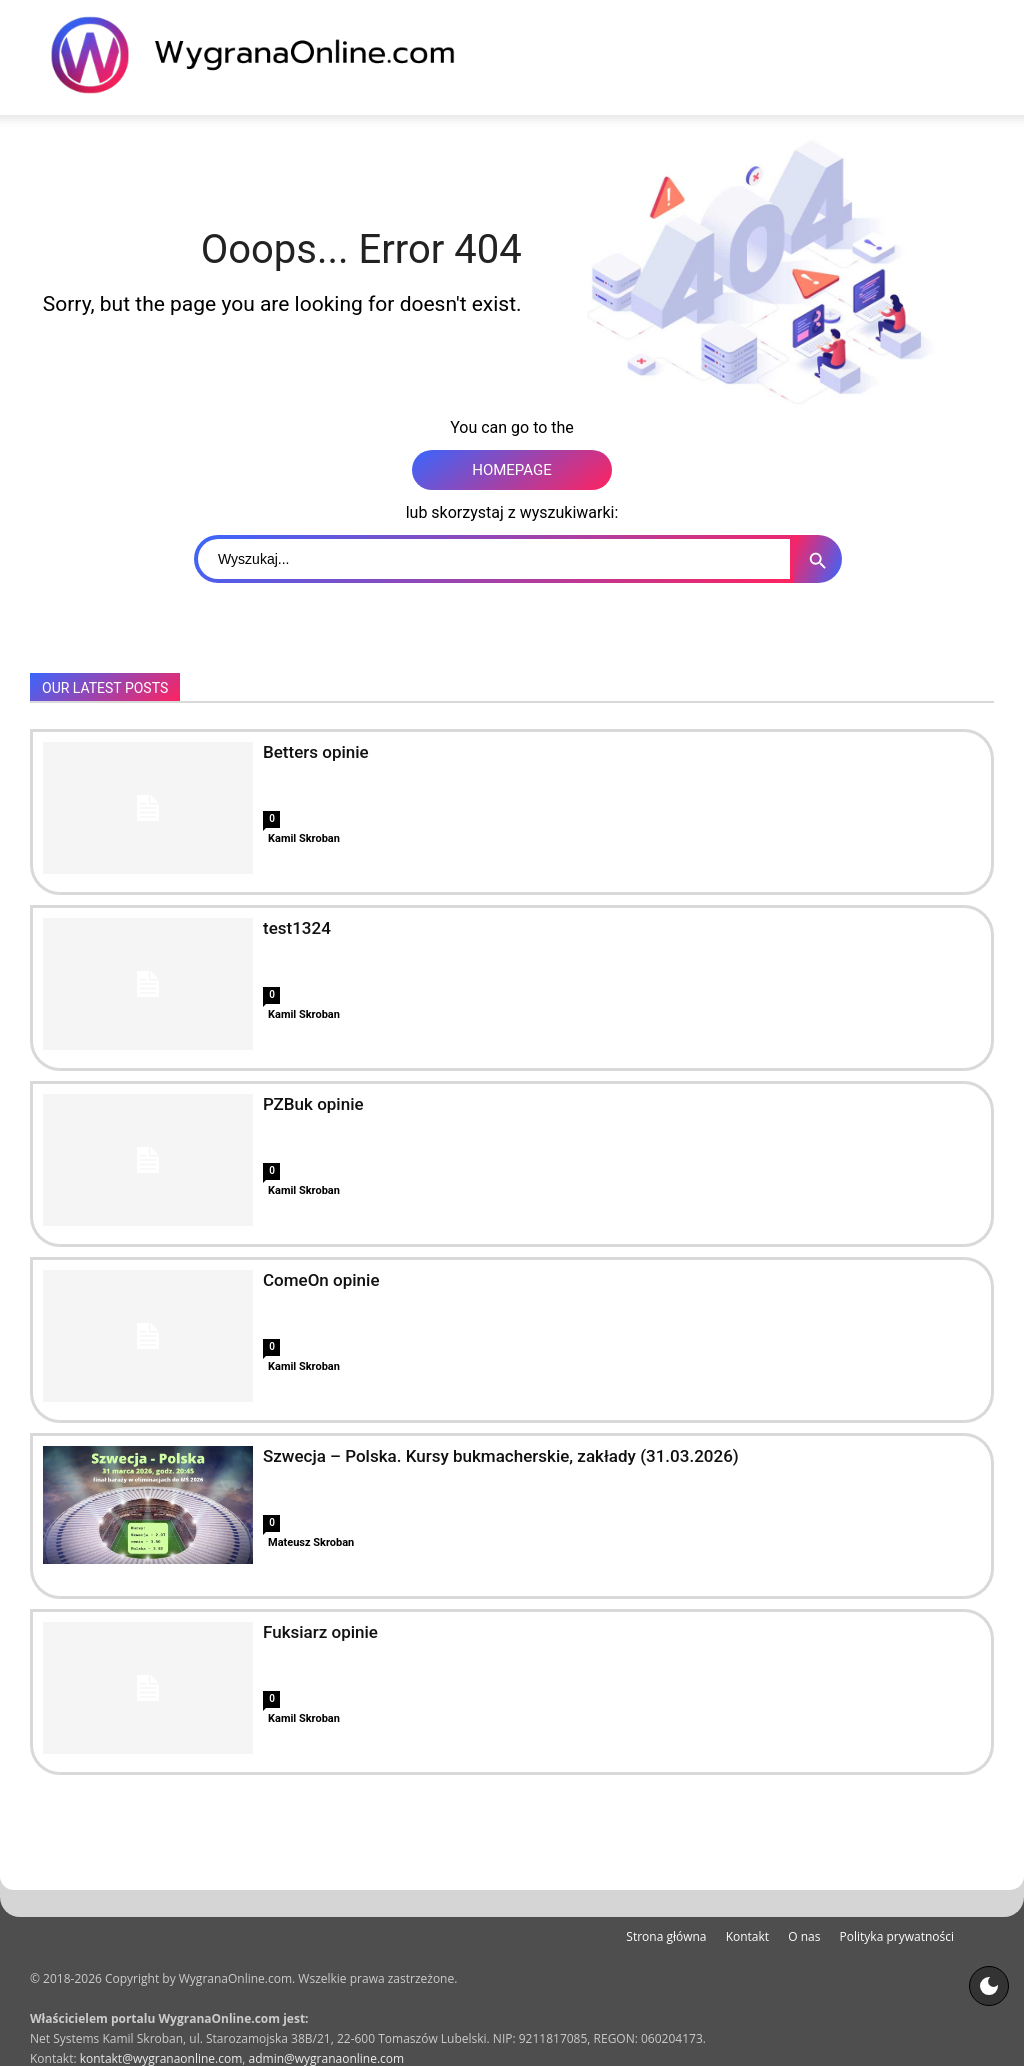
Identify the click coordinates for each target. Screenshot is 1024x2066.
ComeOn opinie (321, 1280)
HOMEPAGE (512, 470)
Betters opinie (316, 752)
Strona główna (666, 1936)
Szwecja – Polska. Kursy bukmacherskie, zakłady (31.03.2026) (501, 1456)
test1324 (297, 928)
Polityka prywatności (897, 1936)
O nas (804, 1936)
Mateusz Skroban (311, 1542)
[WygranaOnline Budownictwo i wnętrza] (265, 55)
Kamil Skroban (304, 838)
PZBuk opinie (313, 1104)
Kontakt (747, 1936)
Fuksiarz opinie (320, 1632)
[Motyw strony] (989, 1986)
